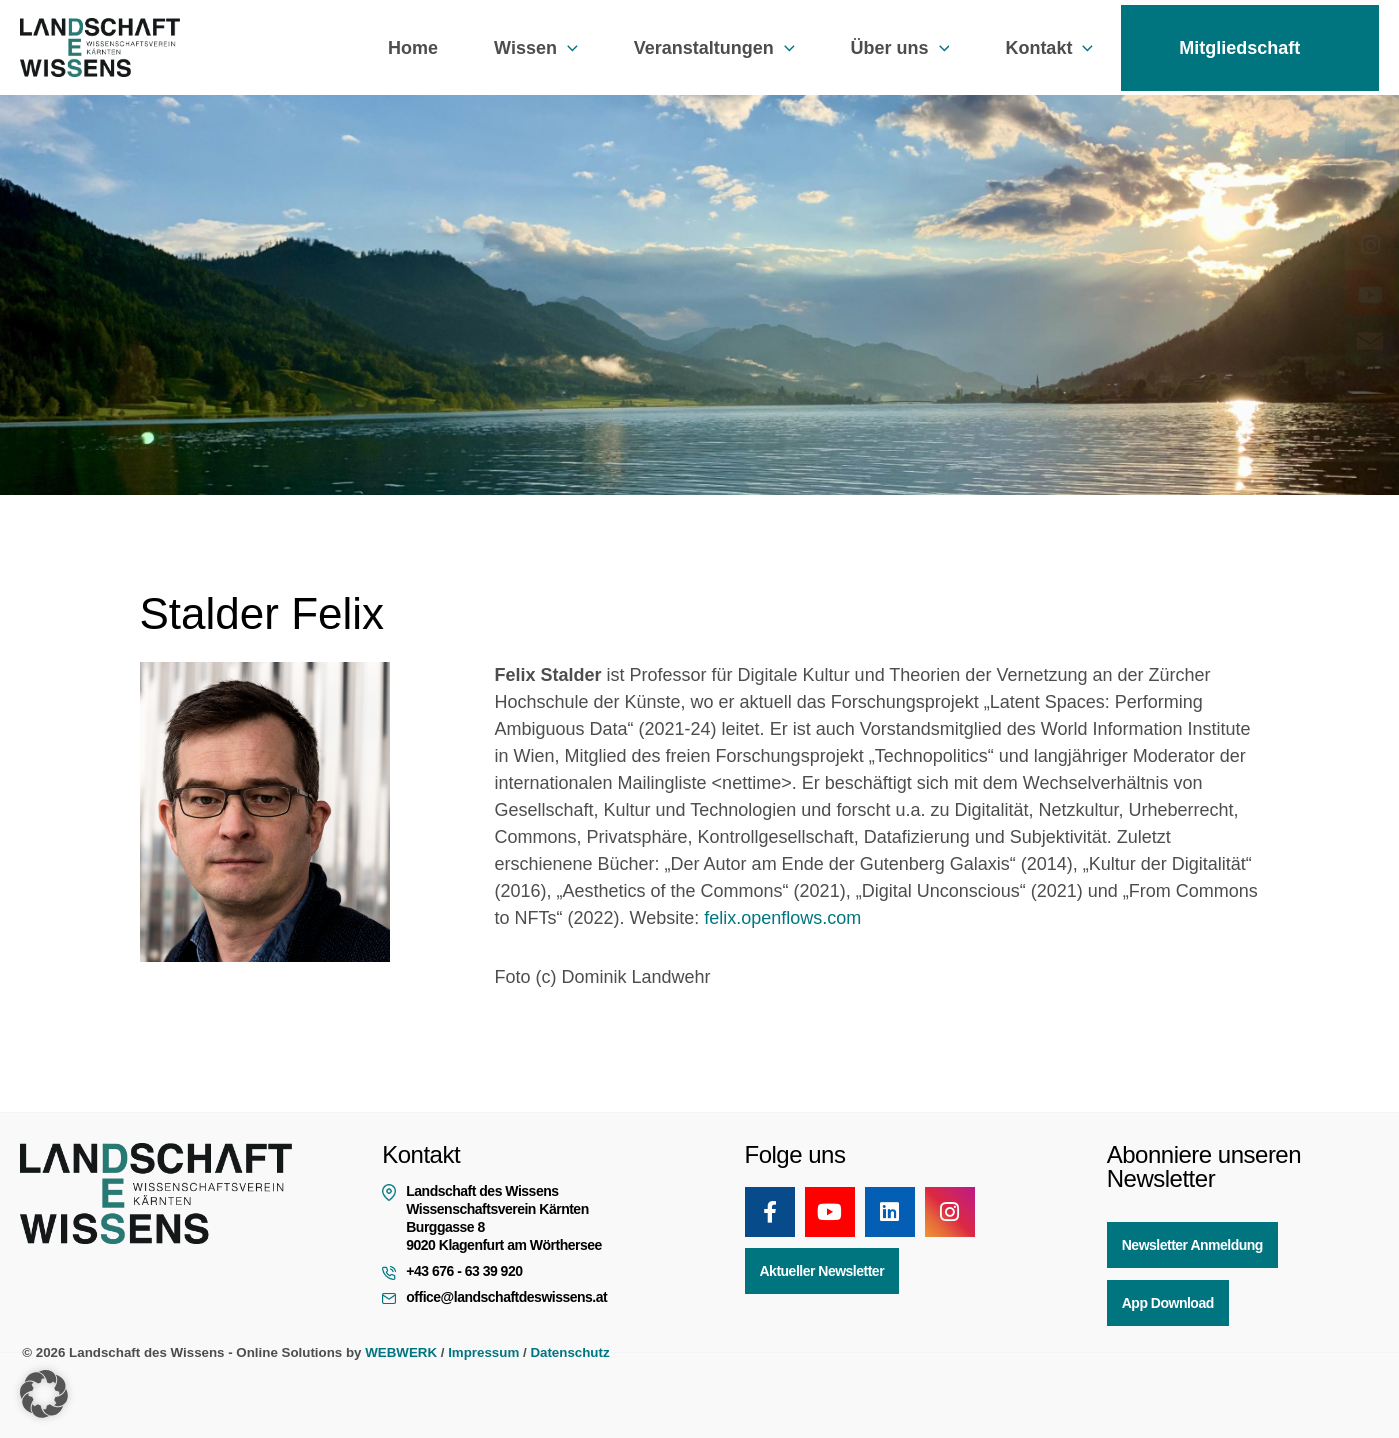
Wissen (536, 48)
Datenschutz (569, 1352)
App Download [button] (1168, 1303)
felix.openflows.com (782, 918)
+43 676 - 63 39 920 (464, 1271)
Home (413, 48)
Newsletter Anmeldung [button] (1192, 1245)
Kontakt (1049, 48)
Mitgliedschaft (1250, 48)
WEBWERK (401, 1352)
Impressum (483, 1352)
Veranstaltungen (714, 48)
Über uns (900, 48)
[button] (567, 48)
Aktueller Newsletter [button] (822, 1271)
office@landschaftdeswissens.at (506, 1297)
